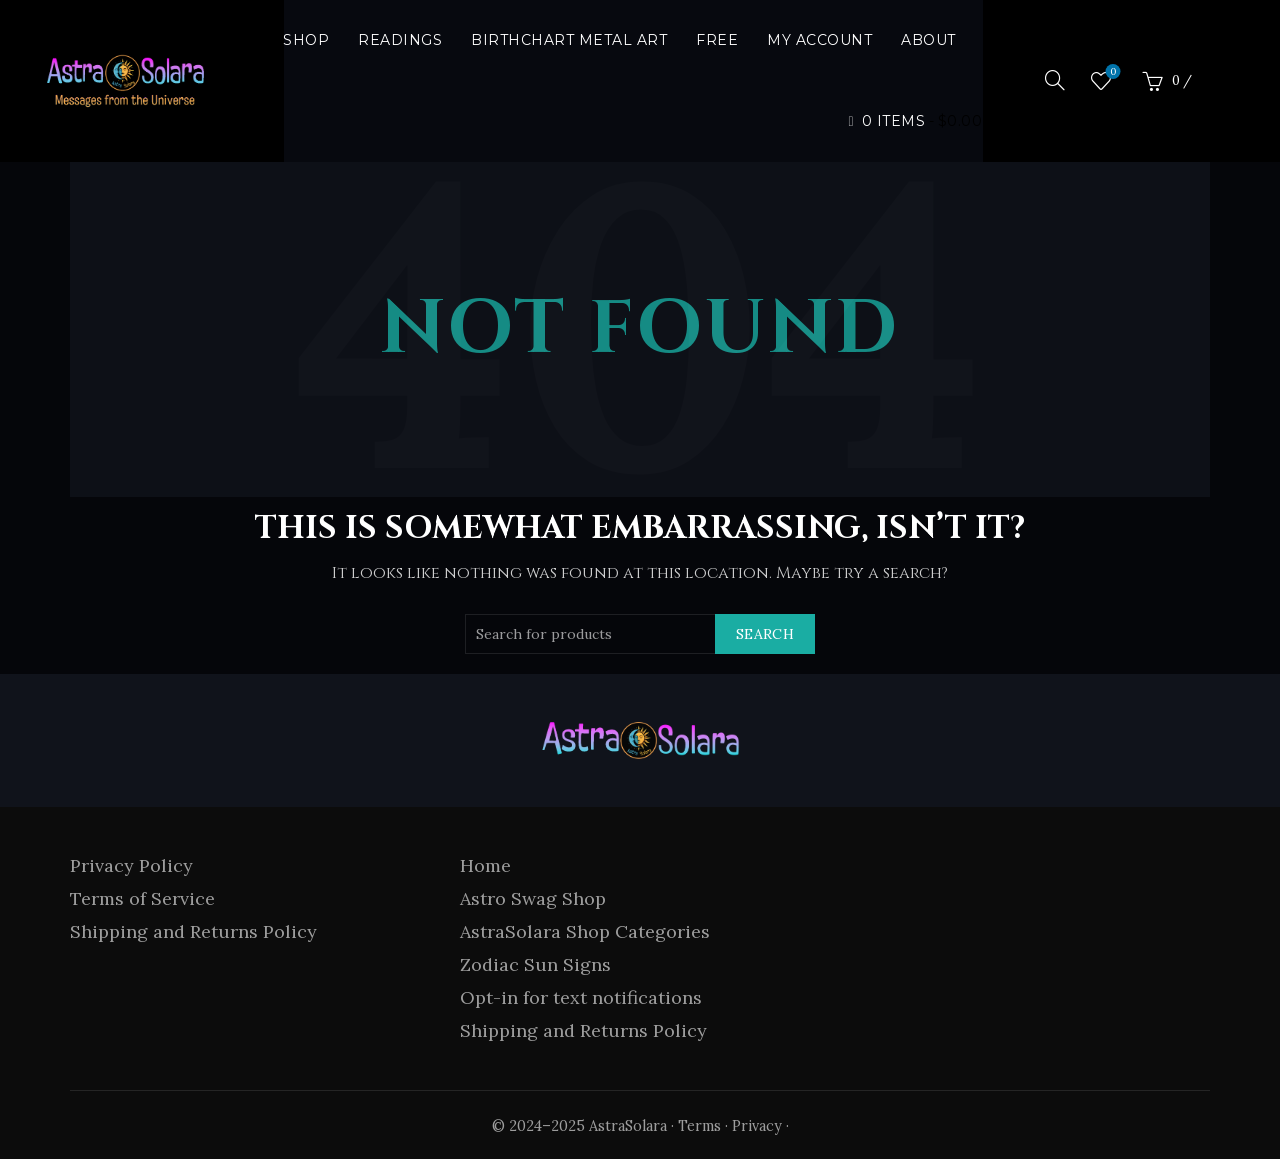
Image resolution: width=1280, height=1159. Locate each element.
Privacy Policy (131, 865)
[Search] (1055, 80)
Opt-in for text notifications (581, 997)
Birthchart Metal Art (569, 40)
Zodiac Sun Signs (535, 964)
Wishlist (1111, 72)
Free (717, 40)
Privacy (757, 1126)
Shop (306, 40)
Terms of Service (142, 898)
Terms (699, 1126)
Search (765, 634)
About (928, 40)
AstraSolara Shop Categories (585, 931)
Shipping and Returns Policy (193, 931)
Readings (400, 40)
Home (485, 865)
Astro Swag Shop (533, 898)
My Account (819, 40)
